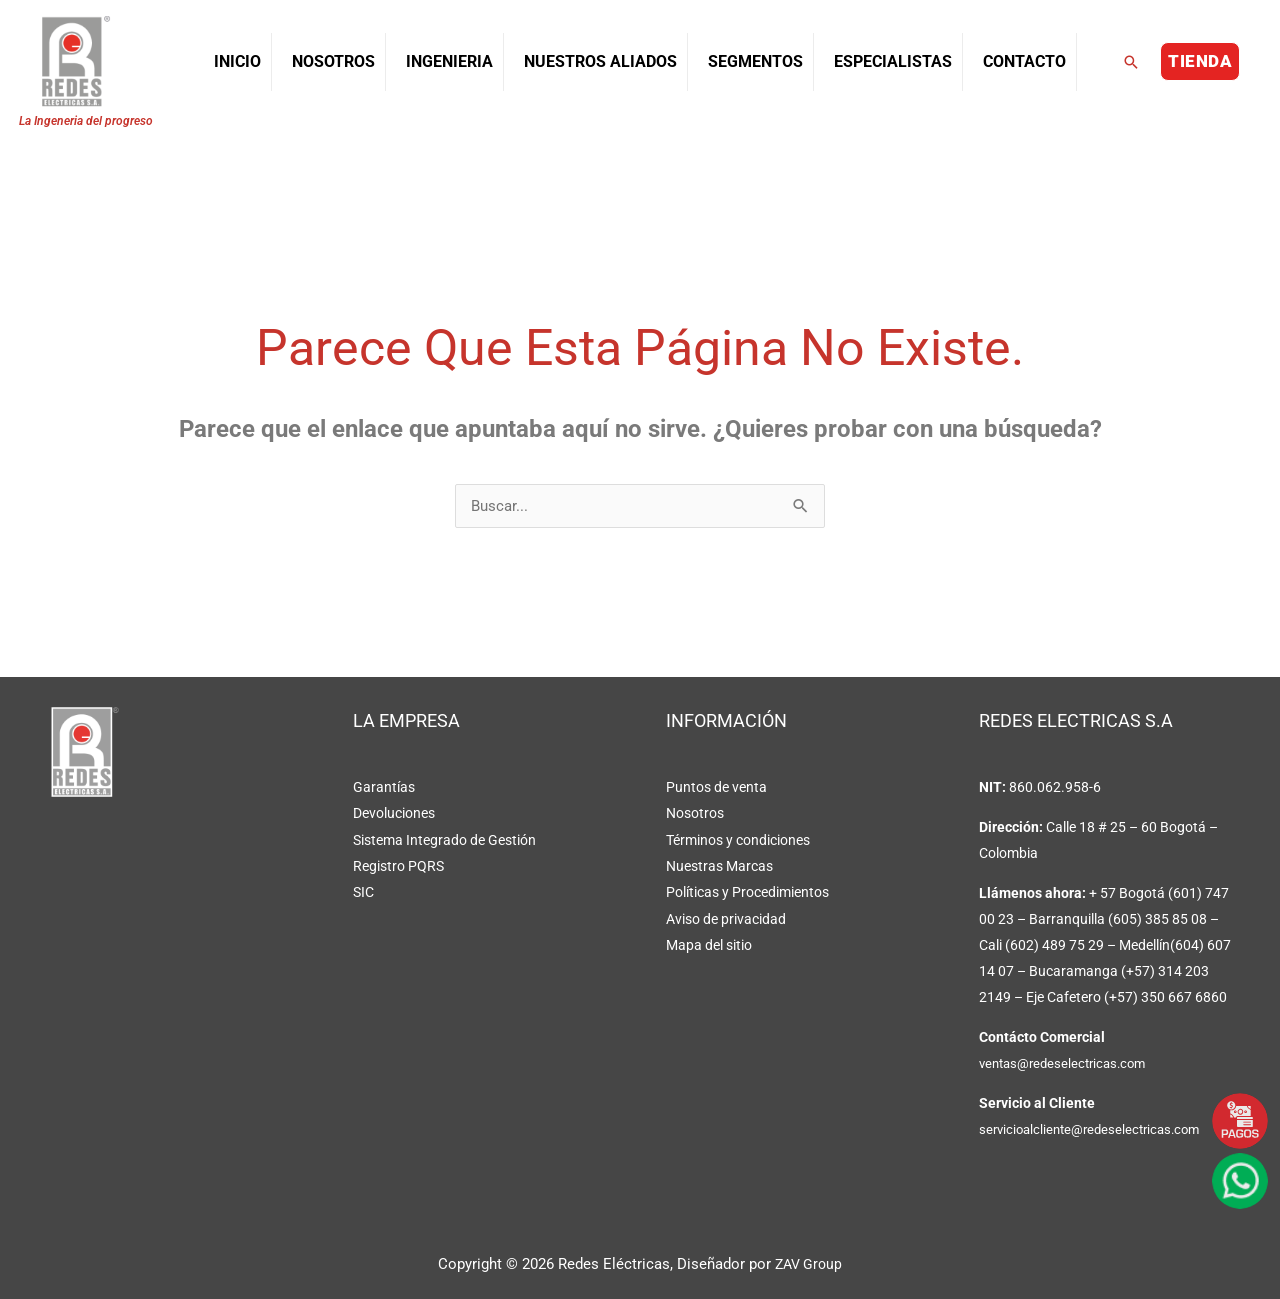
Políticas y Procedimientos (747, 892)
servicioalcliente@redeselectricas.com (1096, 1130)
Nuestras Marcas (719, 866)
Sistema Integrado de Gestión (444, 840)
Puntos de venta (716, 788)
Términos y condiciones (738, 840)
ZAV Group (809, 1264)
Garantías (384, 788)
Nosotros (695, 814)
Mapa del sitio (709, 944)
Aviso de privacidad (726, 918)
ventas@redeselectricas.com (1068, 1064)
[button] (1131, 62)
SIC (363, 892)
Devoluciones (394, 814)
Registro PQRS (398, 866)
